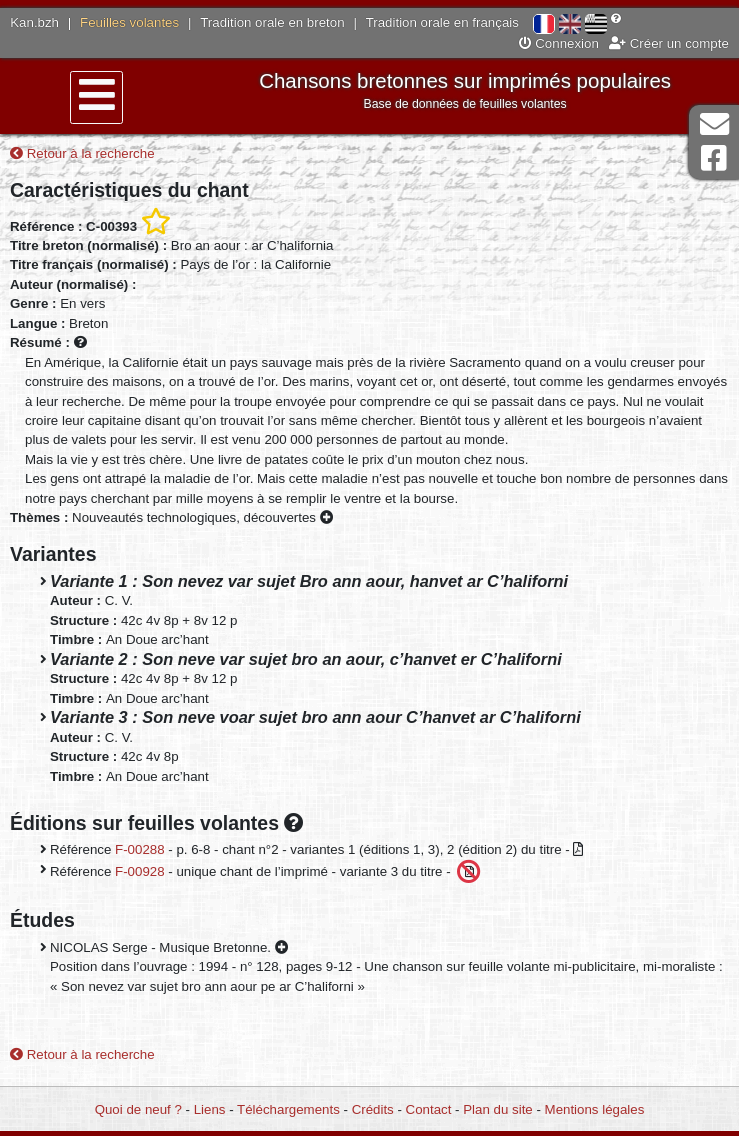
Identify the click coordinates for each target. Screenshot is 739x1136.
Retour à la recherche (82, 153)
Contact (429, 1109)
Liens (210, 1109)
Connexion (559, 43)
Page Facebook (714, 158)
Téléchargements (288, 1109)
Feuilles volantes (129, 22)
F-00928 (140, 870)
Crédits (373, 1109)
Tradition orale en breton (272, 22)
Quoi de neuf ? (138, 1109)
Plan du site (497, 1109)
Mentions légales (595, 1109)
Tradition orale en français (442, 22)
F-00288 (140, 849)
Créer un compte (669, 43)
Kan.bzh (34, 22)
